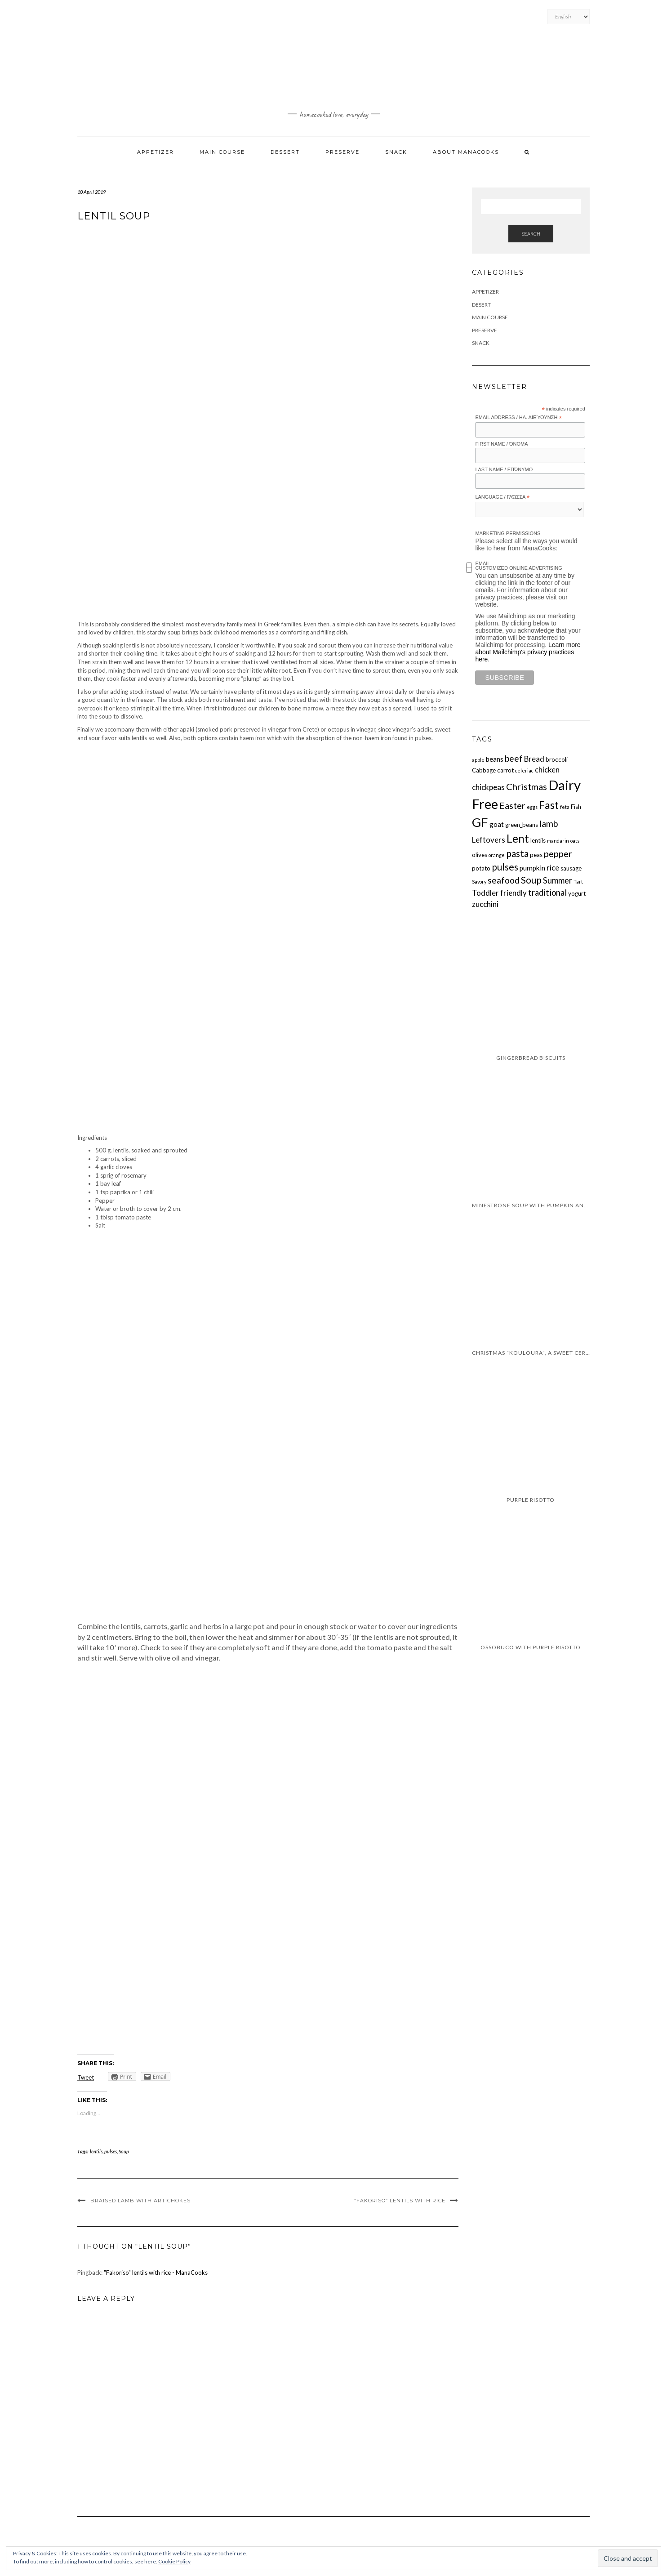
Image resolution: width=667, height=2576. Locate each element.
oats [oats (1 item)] (574, 841)
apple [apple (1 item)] (478, 760)
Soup (124, 2151)
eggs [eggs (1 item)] (532, 807)
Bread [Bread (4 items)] (534, 758)
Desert (481, 304)
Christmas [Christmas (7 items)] (526, 786)
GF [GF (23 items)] (480, 822)
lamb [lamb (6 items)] (548, 823)
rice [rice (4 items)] (553, 867)
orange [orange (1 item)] (497, 855)
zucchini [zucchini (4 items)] (485, 904)
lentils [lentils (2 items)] (538, 840)
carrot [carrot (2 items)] (505, 770)
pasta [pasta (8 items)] (517, 853)
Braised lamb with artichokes (140, 2200)
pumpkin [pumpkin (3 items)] (532, 868)
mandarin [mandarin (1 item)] (558, 841)
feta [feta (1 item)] (564, 807)
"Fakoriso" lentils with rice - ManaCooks (156, 2272)
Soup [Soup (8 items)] (531, 879)
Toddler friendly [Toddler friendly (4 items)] (499, 892)
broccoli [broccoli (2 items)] (557, 759)
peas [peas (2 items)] (536, 854)
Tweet (85, 2077)
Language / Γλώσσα (502, 497)
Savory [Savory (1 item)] (479, 881)
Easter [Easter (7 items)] (512, 805)
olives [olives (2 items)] (479, 854)
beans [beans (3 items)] (494, 759)
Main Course (222, 152)
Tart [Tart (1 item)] (578, 881)
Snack (396, 152)
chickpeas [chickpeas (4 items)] (488, 787)
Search (530, 234)
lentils (96, 2151)
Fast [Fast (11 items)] (549, 805)
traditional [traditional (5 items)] (547, 892)
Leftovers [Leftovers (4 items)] (488, 839)
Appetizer (155, 152)
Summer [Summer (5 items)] (557, 880)
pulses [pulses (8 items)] (505, 866)
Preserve (342, 152)
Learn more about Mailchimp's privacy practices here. (527, 652)
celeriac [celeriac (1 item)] (524, 770)
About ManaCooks (466, 152)
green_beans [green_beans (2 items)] (521, 824)
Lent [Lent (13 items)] (518, 838)
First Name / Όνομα (501, 443)
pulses (110, 2151)
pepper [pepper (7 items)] (558, 853)
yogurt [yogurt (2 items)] (577, 893)
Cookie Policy (174, 2561)
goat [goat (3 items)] (496, 824)
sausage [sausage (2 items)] (571, 868)
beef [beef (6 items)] (514, 758)
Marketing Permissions (507, 533)
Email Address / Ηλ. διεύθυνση (518, 418)
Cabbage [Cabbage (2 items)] (484, 770)
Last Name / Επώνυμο (504, 469)
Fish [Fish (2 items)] (576, 806)
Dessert (285, 152)
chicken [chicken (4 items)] (547, 769)
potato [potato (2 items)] (481, 868)
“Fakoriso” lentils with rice (399, 2200)
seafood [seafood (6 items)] (504, 880)
